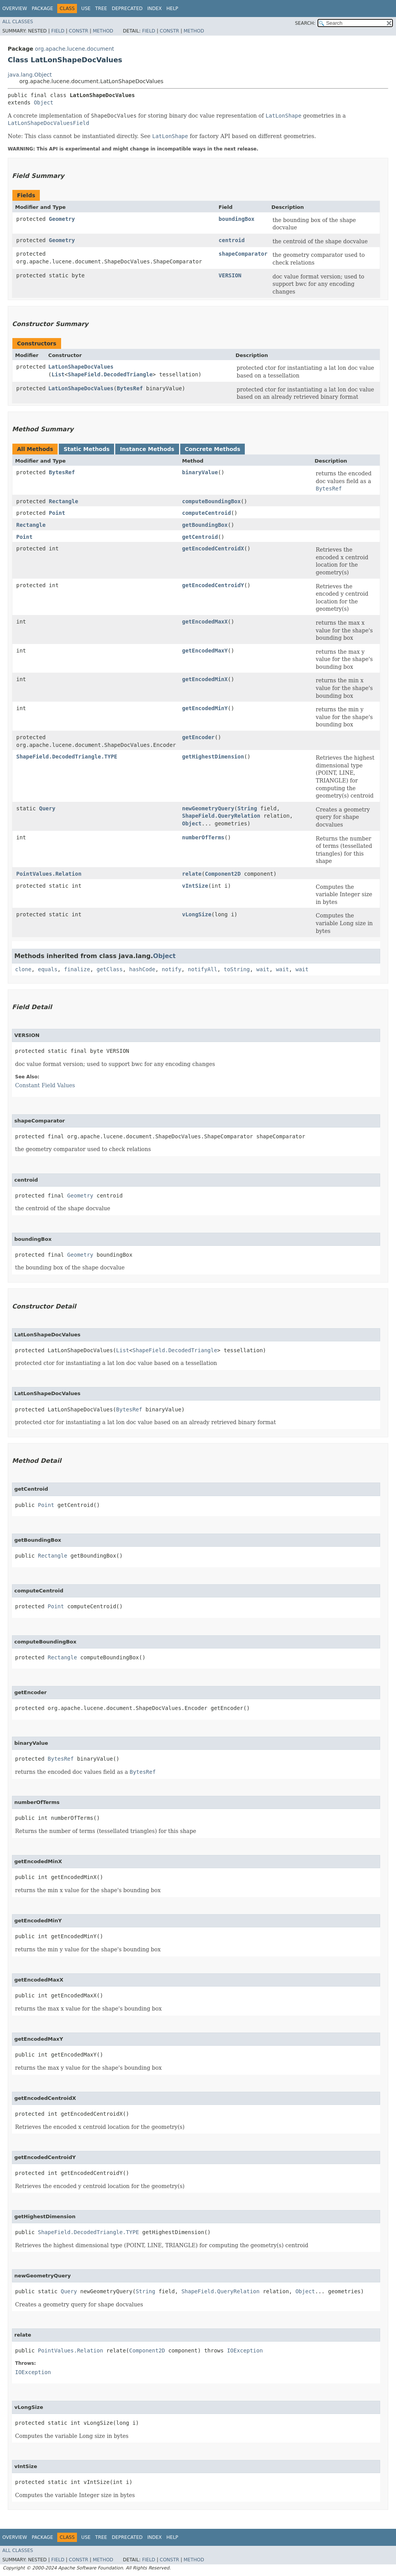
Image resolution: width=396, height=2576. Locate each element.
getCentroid (200, 537)
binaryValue (200, 472)
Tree (101, 8)
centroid (231, 240)
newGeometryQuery (208, 808)
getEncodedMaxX (205, 621)
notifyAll (202, 969)
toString (237, 969)
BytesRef (130, 388)
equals (48, 969)
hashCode (142, 969)
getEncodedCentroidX (213, 548)
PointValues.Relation (49, 874)
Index (154, 8)
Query (47, 808)
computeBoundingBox (211, 501)
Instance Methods (147, 449)
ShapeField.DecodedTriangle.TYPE (66, 756)
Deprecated (127, 8)
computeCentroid (206, 513)
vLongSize (197, 914)
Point (57, 513)
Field (57, 31)
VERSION (229, 275)
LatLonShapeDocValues (81, 367)
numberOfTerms (203, 837)
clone (23, 969)
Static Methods (86, 449)
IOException (245, 2350)
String (247, 808)
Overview (14, 8)
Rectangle (63, 501)
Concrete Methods (213, 449)
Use (85, 8)
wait (263, 969)
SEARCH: (305, 23)
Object (43, 102)
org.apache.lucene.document (74, 49)
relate (192, 874)
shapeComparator (242, 254)
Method (103, 31)
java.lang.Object (30, 75)
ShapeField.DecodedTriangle (110, 374)
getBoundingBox (205, 525)
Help (172, 8)
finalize (77, 969)
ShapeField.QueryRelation (221, 816)
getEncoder (198, 737)
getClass (110, 969)
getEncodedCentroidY (213, 585)
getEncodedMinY (205, 708)
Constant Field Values (45, 1085)
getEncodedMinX (205, 679)
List (58, 374)
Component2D (223, 874)
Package (42, 8)
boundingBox (236, 219)
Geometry (62, 219)
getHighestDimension (213, 756)
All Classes (17, 21)
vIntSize (195, 886)
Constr (78, 31)
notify (171, 969)
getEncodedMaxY (205, 650)
